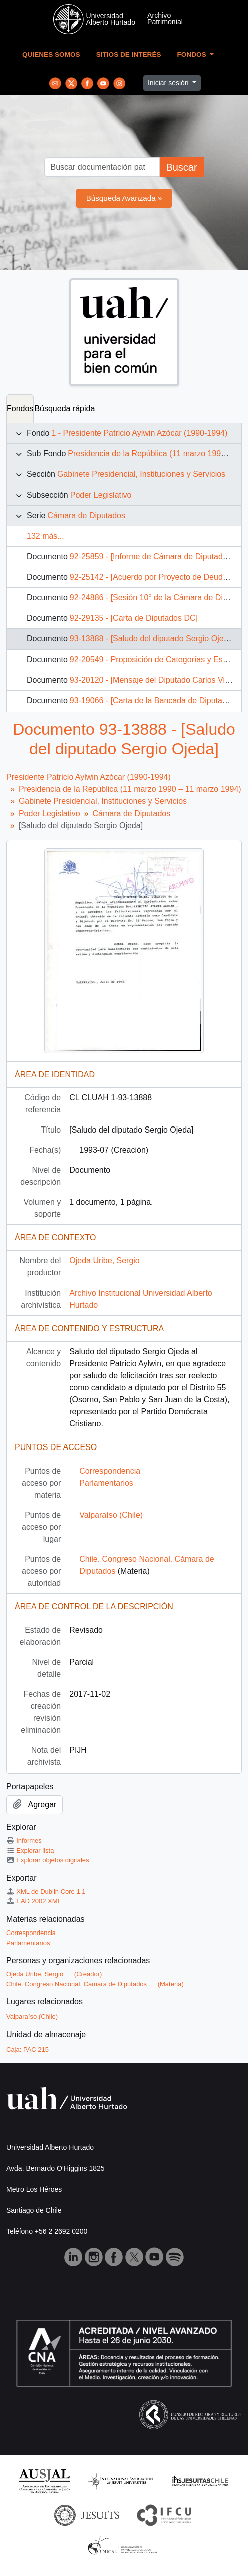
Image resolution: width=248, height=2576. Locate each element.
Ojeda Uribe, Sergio (104, 1260)
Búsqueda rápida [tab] (64, 408)
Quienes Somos (51, 54)
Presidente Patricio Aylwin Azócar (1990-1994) (88, 777)
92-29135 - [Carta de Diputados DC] (134, 618)
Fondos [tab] (20, 408)
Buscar (181, 167)
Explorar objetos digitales (47, 1860)
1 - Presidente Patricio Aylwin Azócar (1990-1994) (139, 433)
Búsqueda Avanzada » (124, 198)
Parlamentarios (106, 1483)
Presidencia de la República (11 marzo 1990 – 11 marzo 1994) (130, 789)
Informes (24, 1840)
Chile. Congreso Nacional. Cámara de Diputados (76, 1984)
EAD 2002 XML (33, 1901)
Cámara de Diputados (86, 515)
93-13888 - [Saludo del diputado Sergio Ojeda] (152, 638)
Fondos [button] (192, 54)
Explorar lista (30, 1850)
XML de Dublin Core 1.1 (46, 1891)
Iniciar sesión (169, 83)
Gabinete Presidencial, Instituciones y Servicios (141, 474)
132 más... (45, 536)
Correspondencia (109, 1471)
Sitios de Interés (128, 54)
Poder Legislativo (101, 495)
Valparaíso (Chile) (111, 1515)
